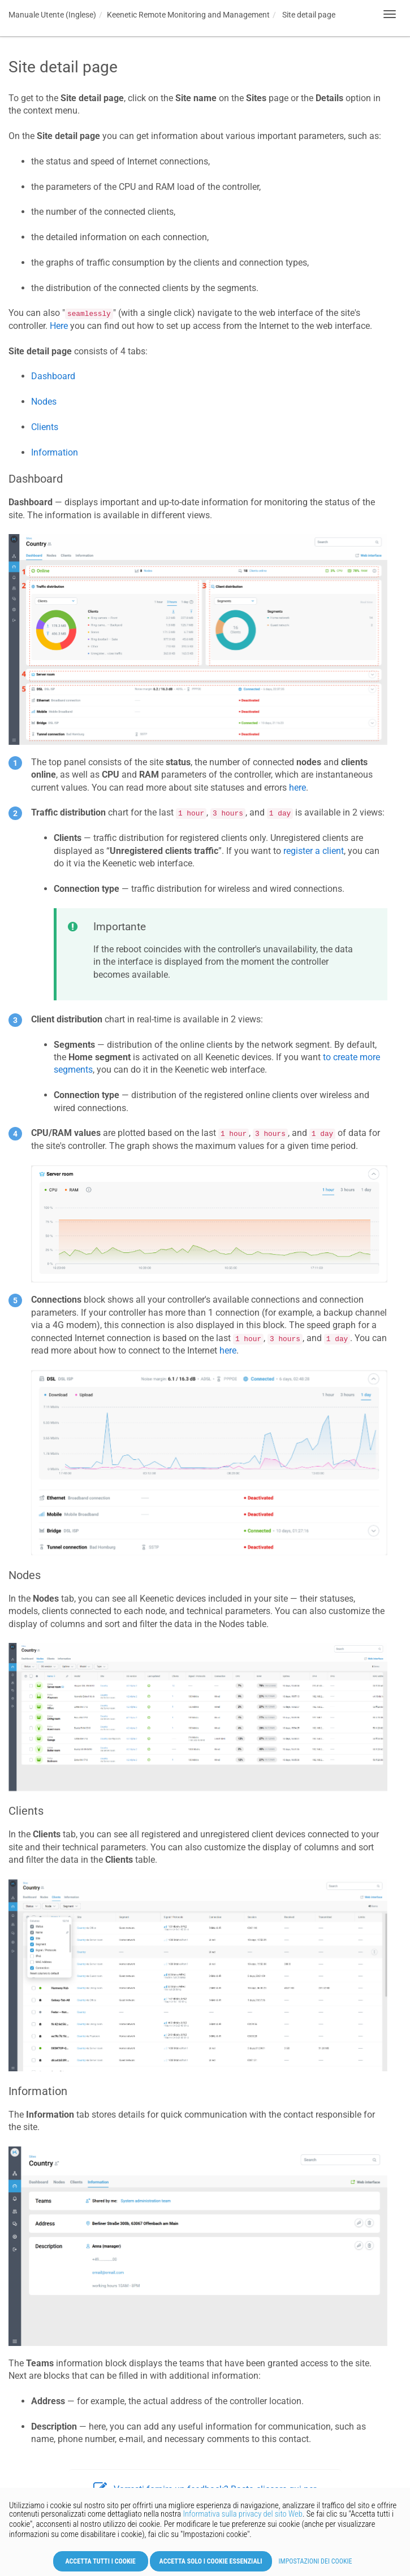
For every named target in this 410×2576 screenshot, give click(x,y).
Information (54, 452)
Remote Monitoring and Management (188, 14)
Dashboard (53, 376)
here (297, 787)
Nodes (44, 401)
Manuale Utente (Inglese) (52, 14)
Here (59, 325)
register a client (313, 850)
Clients (44, 427)
